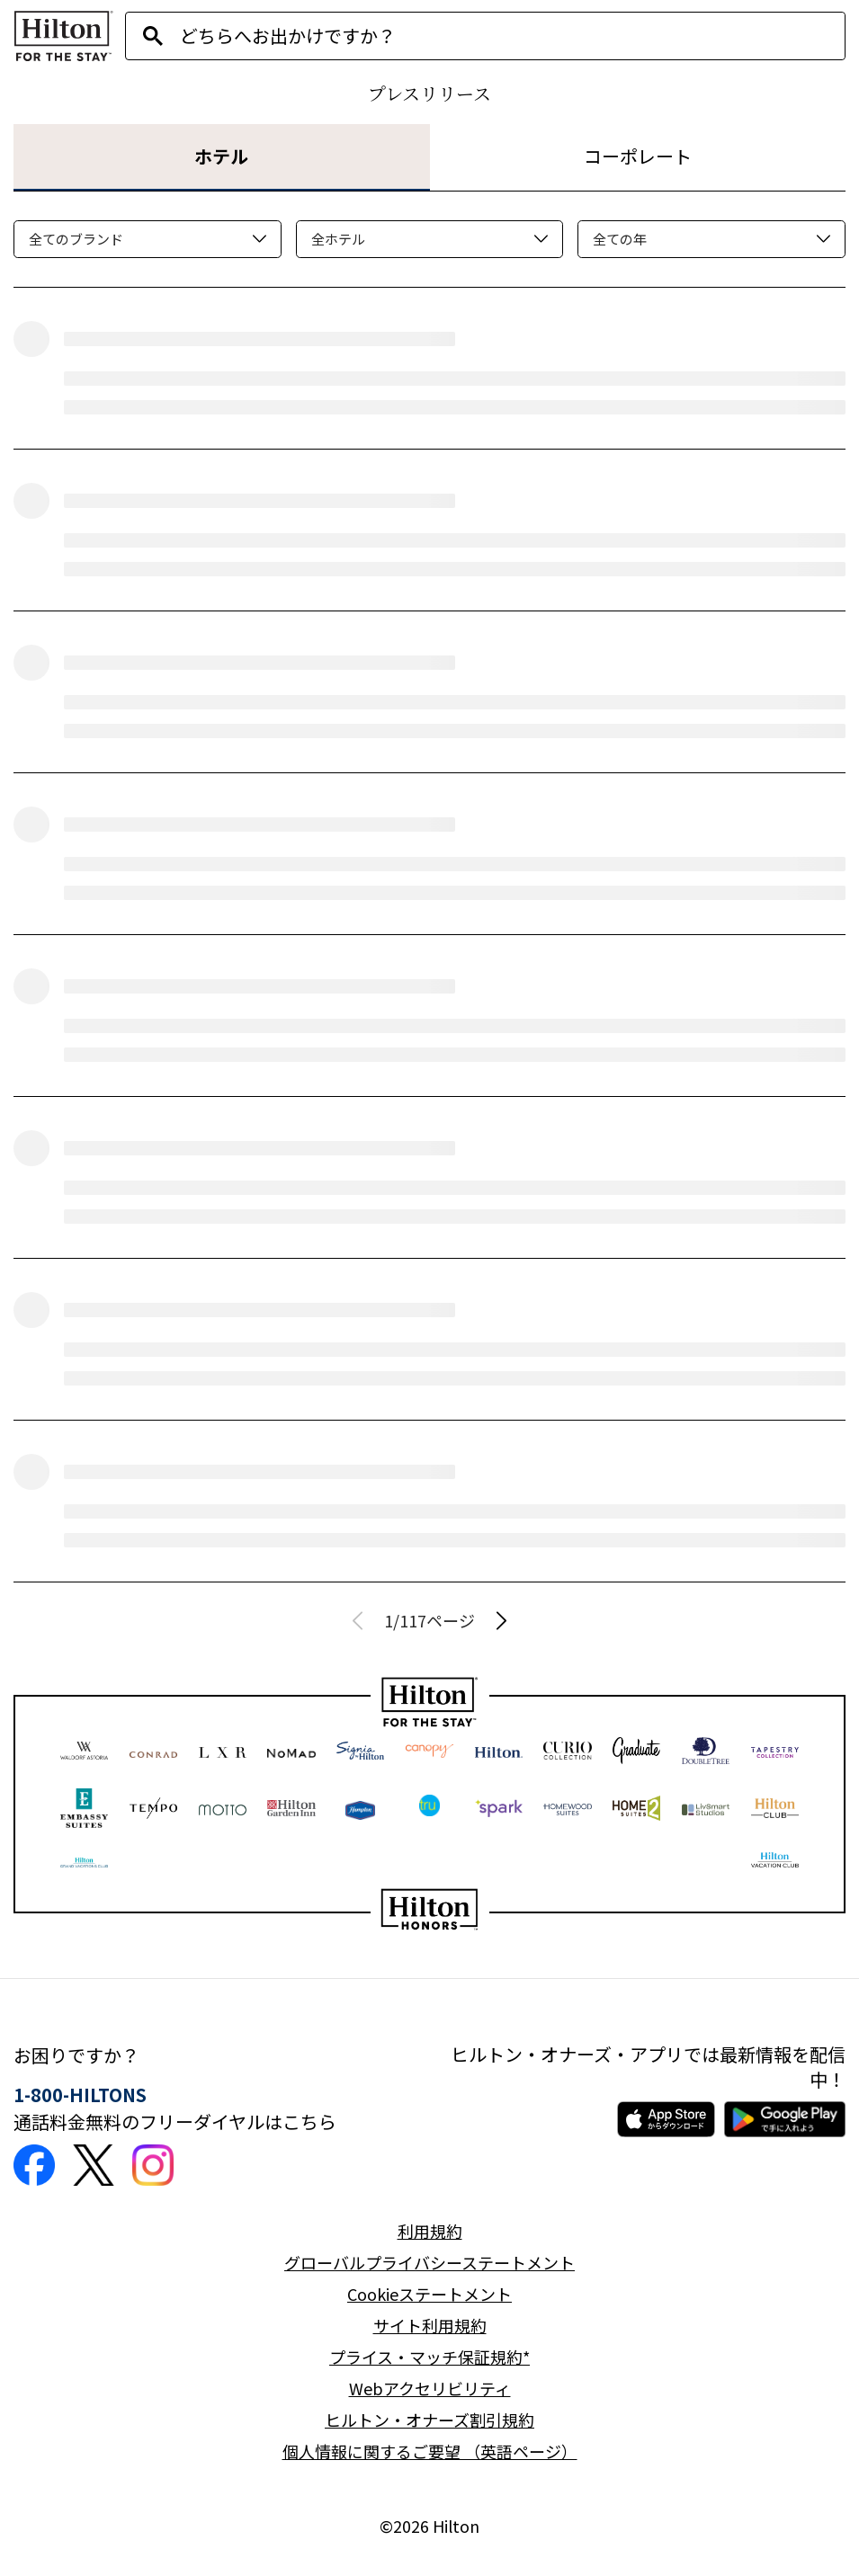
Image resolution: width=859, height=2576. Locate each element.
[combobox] (512, 36)
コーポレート (638, 156)
